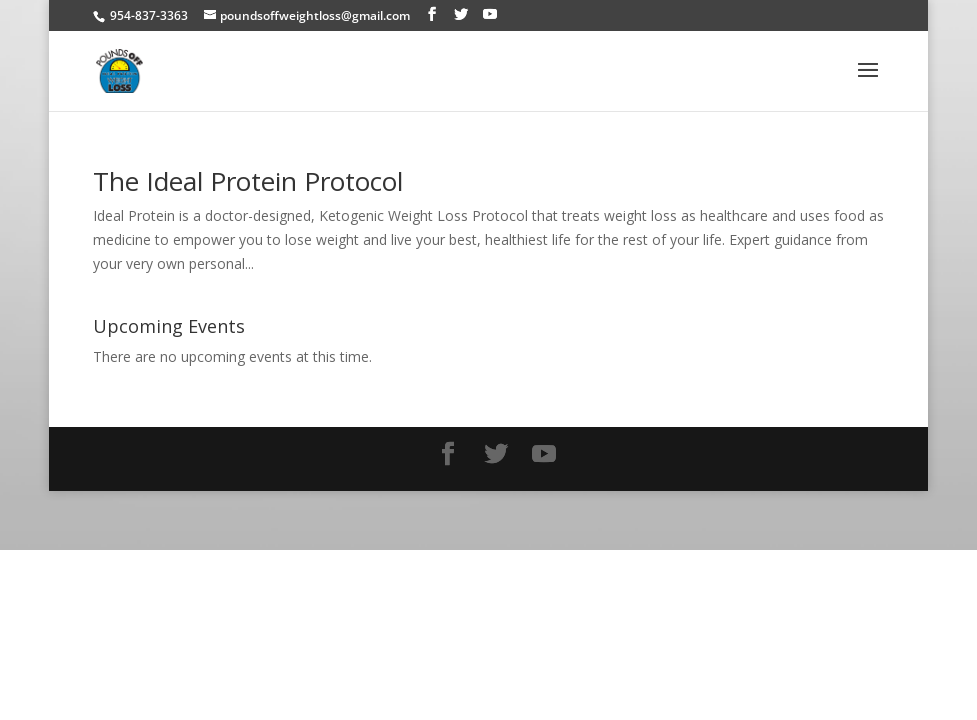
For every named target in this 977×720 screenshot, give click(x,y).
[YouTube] (490, 14)
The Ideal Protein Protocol (248, 181)
